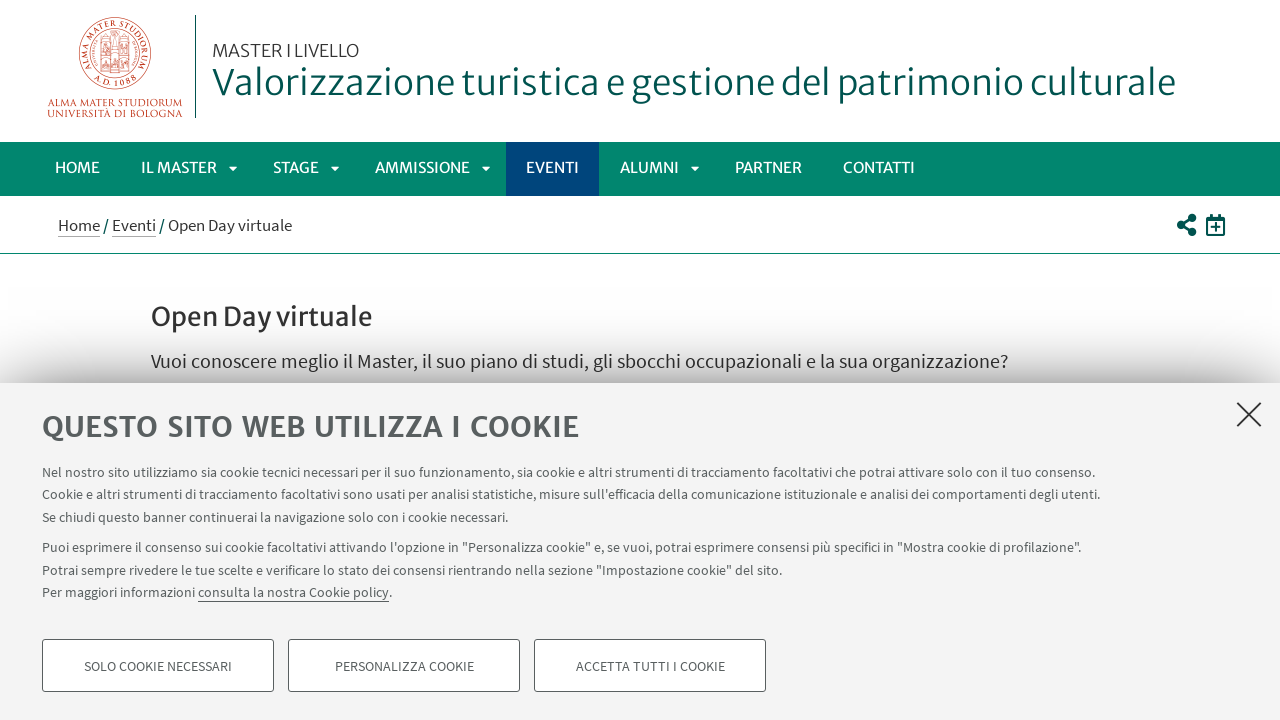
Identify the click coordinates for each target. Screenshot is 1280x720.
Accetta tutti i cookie (650, 666)
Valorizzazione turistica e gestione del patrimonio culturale (694, 73)
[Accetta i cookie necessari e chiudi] (1249, 414)
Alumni (649, 167)
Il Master (179, 167)
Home (77, 167)
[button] (1185, 225)
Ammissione (422, 167)
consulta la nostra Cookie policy (293, 592)
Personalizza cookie (404, 666)
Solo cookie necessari (158, 666)
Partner (768, 167)
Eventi (552, 167)
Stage (296, 167)
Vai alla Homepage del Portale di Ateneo (115, 66)
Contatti (879, 167)
